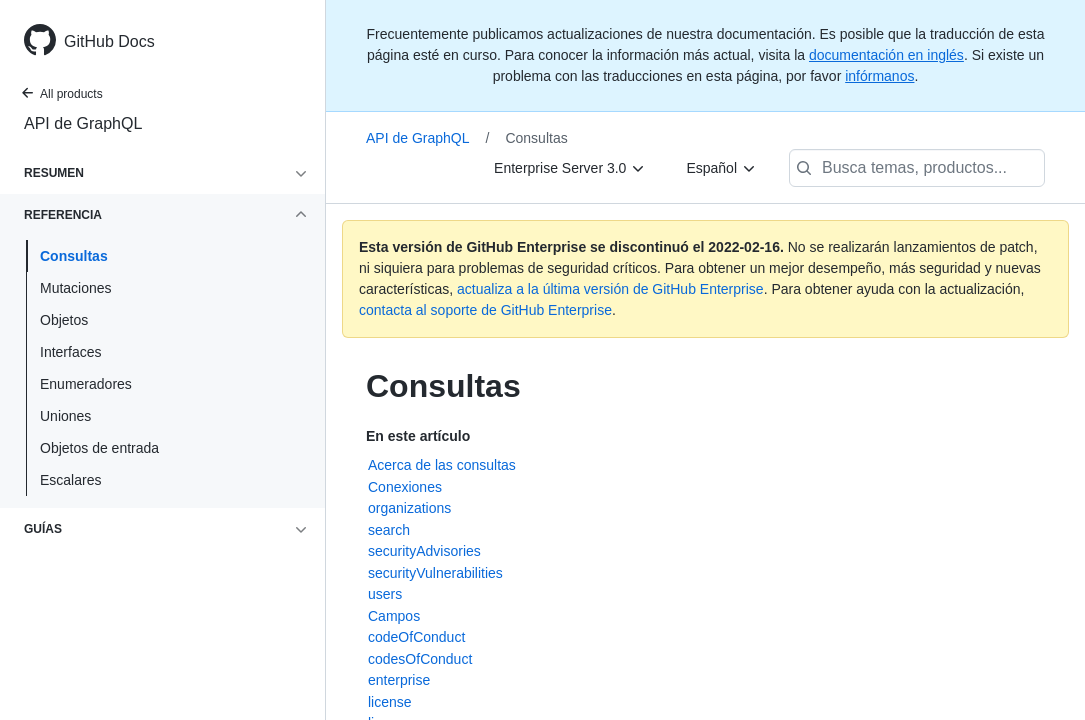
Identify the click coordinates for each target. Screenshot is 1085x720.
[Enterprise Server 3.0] (570, 168)
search (389, 530)
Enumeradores (86, 384)
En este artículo (418, 436)
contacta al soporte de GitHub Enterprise (485, 310)
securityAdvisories (424, 551)
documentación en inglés (886, 55)
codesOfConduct (420, 659)
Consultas (74, 256)
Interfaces (70, 352)
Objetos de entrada (99, 448)
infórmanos (879, 76)
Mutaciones (76, 288)
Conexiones (405, 487)
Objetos (64, 320)
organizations (409, 508)
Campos (394, 616)
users (385, 594)
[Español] (721, 168)
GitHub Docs (109, 41)
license (390, 702)
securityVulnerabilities (435, 573)
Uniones (65, 416)
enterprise (399, 680)
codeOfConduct (416, 637)
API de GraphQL (83, 123)
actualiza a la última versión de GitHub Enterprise (610, 289)
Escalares (70, 480)
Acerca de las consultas (442, 465)
